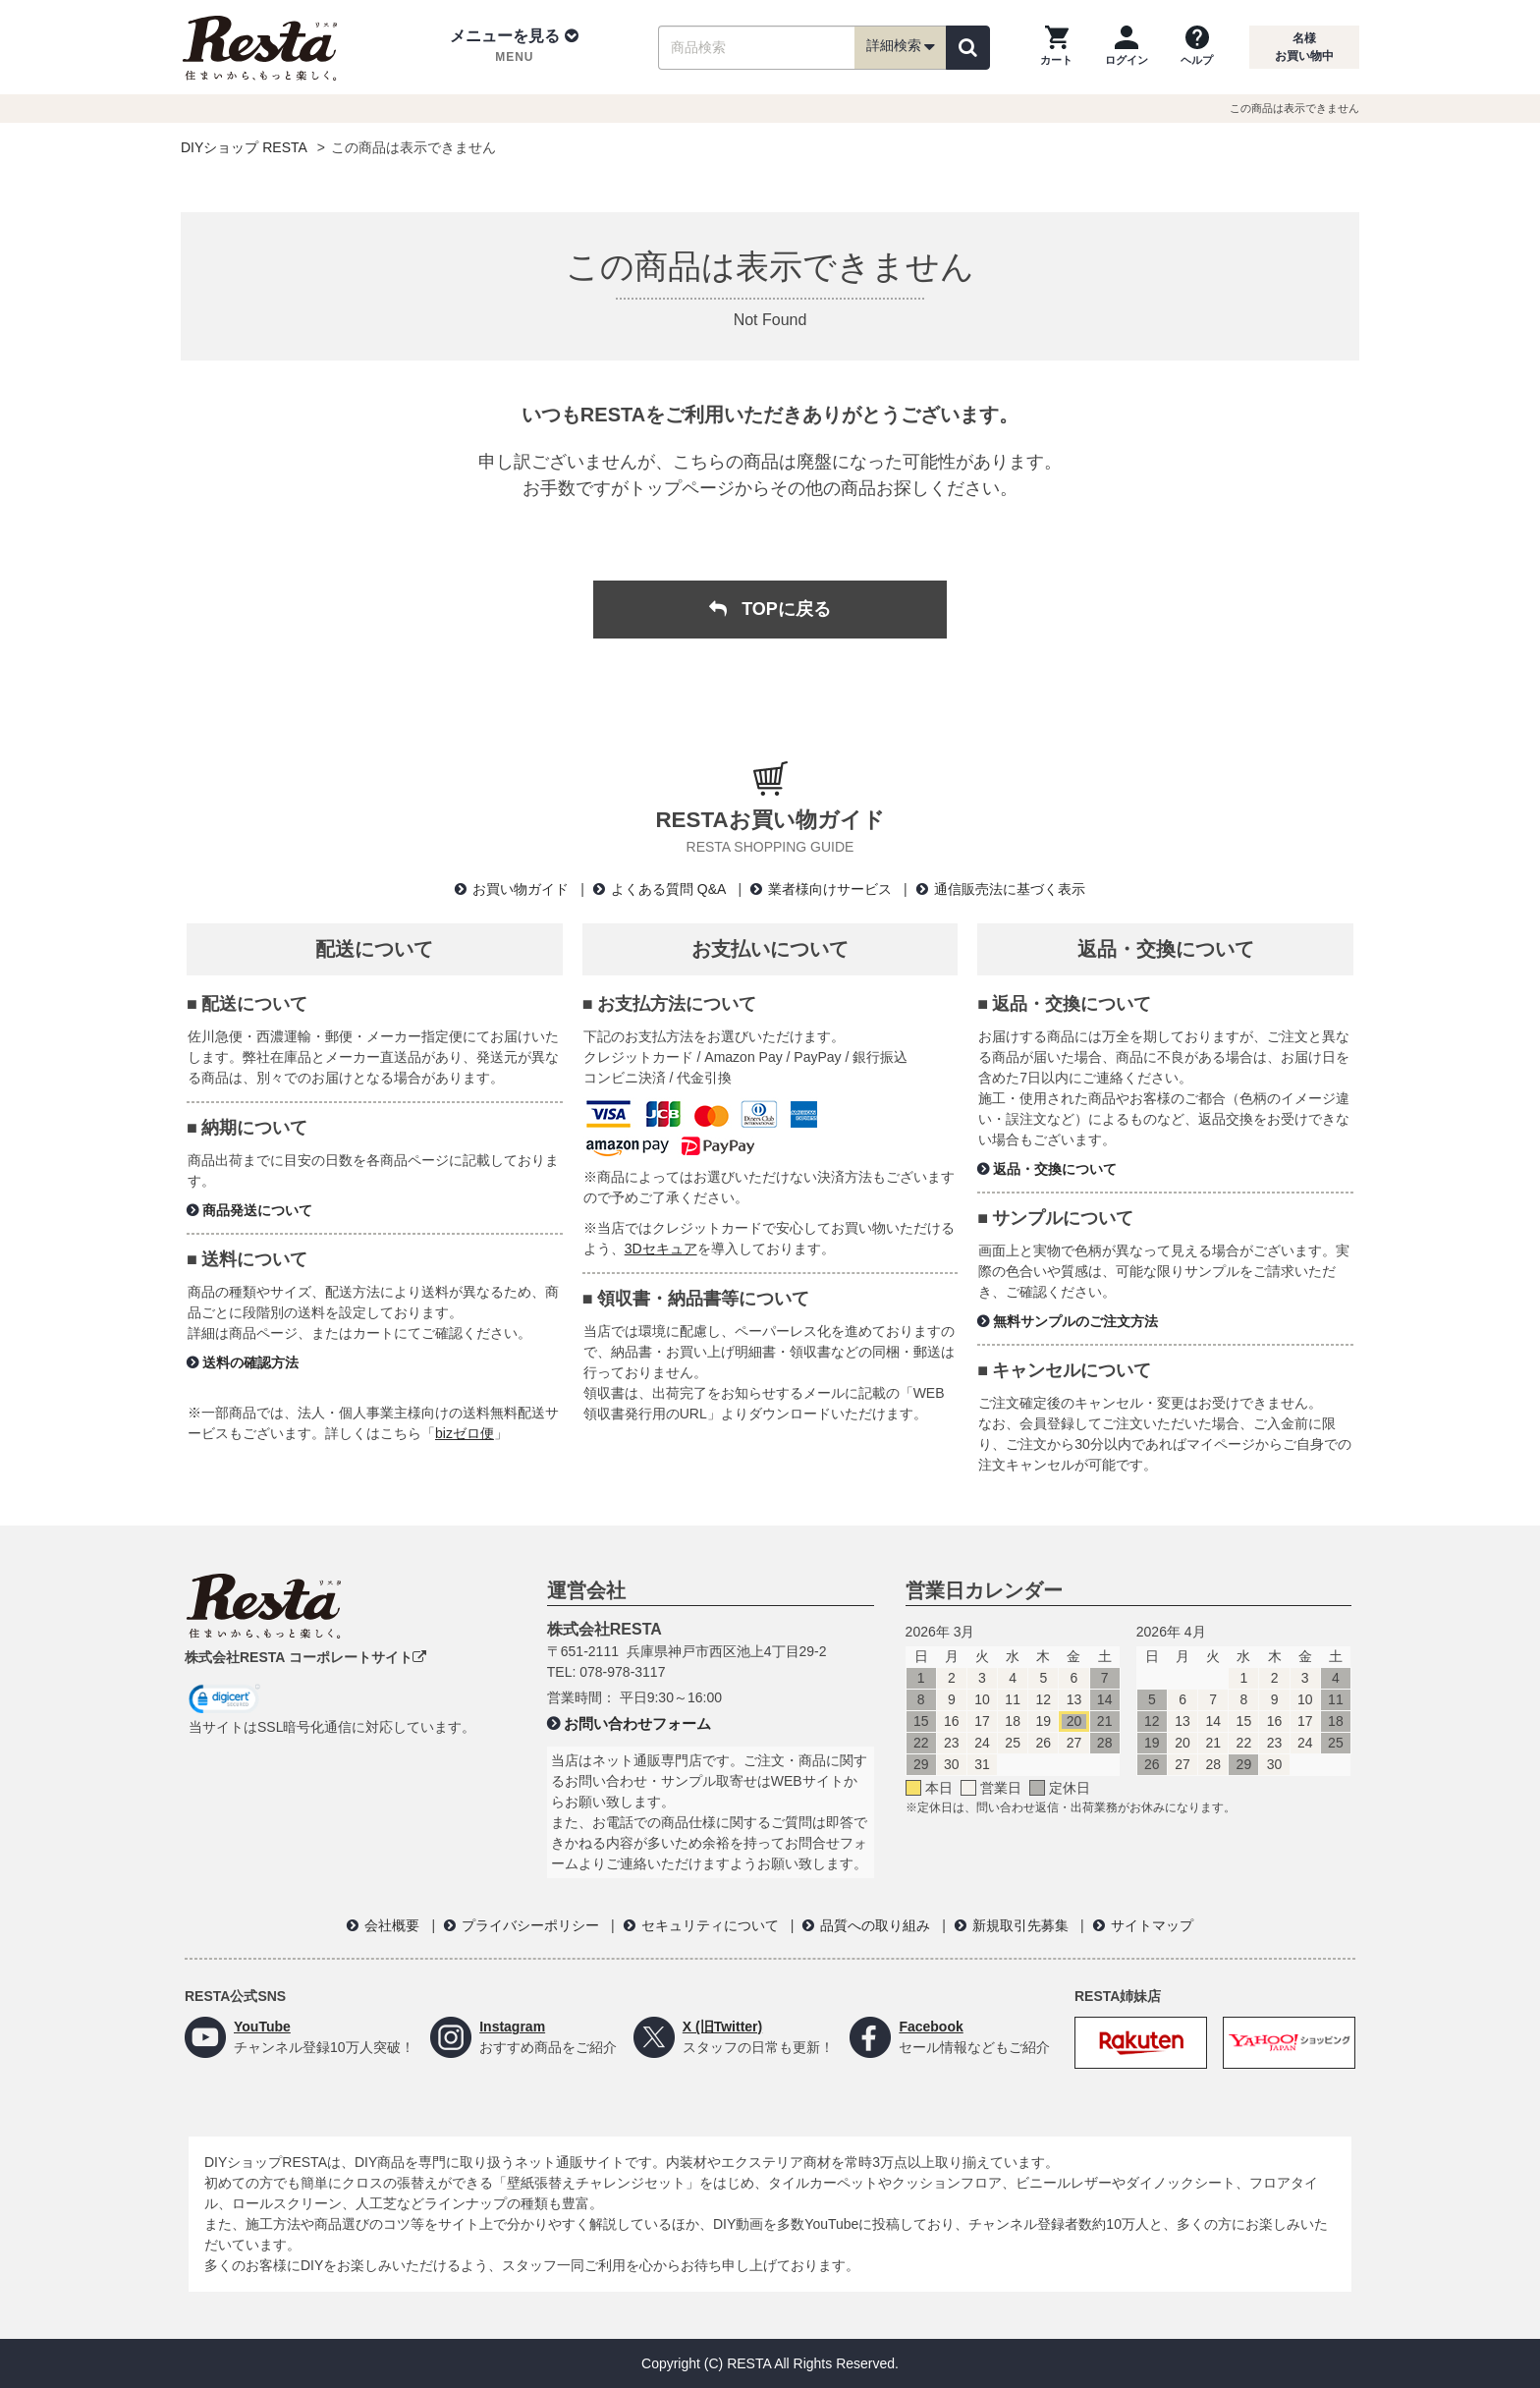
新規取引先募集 (1020, 1925)
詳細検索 (900, 47)
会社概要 (391, 1925)
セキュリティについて (710, 1925)
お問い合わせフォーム (637, 1723)
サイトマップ (1152, 1925)
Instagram (512, 2026)
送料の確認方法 (250, 1362)
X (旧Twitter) (722, 2026)
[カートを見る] (1056, 47)
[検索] (968, 48)
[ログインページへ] (1126, 47)
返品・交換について (1055, 1169)
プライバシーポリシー (530, 1925)
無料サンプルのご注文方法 (1075, 1321)
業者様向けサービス (830, 889)
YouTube (262, 2026)
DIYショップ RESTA (244, 147)
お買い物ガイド (520, 889)
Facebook (930, 2026)
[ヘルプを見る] (1197, 47)
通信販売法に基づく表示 (1009, 889)
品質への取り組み (875, 1925)
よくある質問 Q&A (668, 889)
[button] (514, 47)
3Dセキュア (661, 1248)
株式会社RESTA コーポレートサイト (305, 1657)
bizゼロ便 (464, 1433)
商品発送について (257, 1210)
